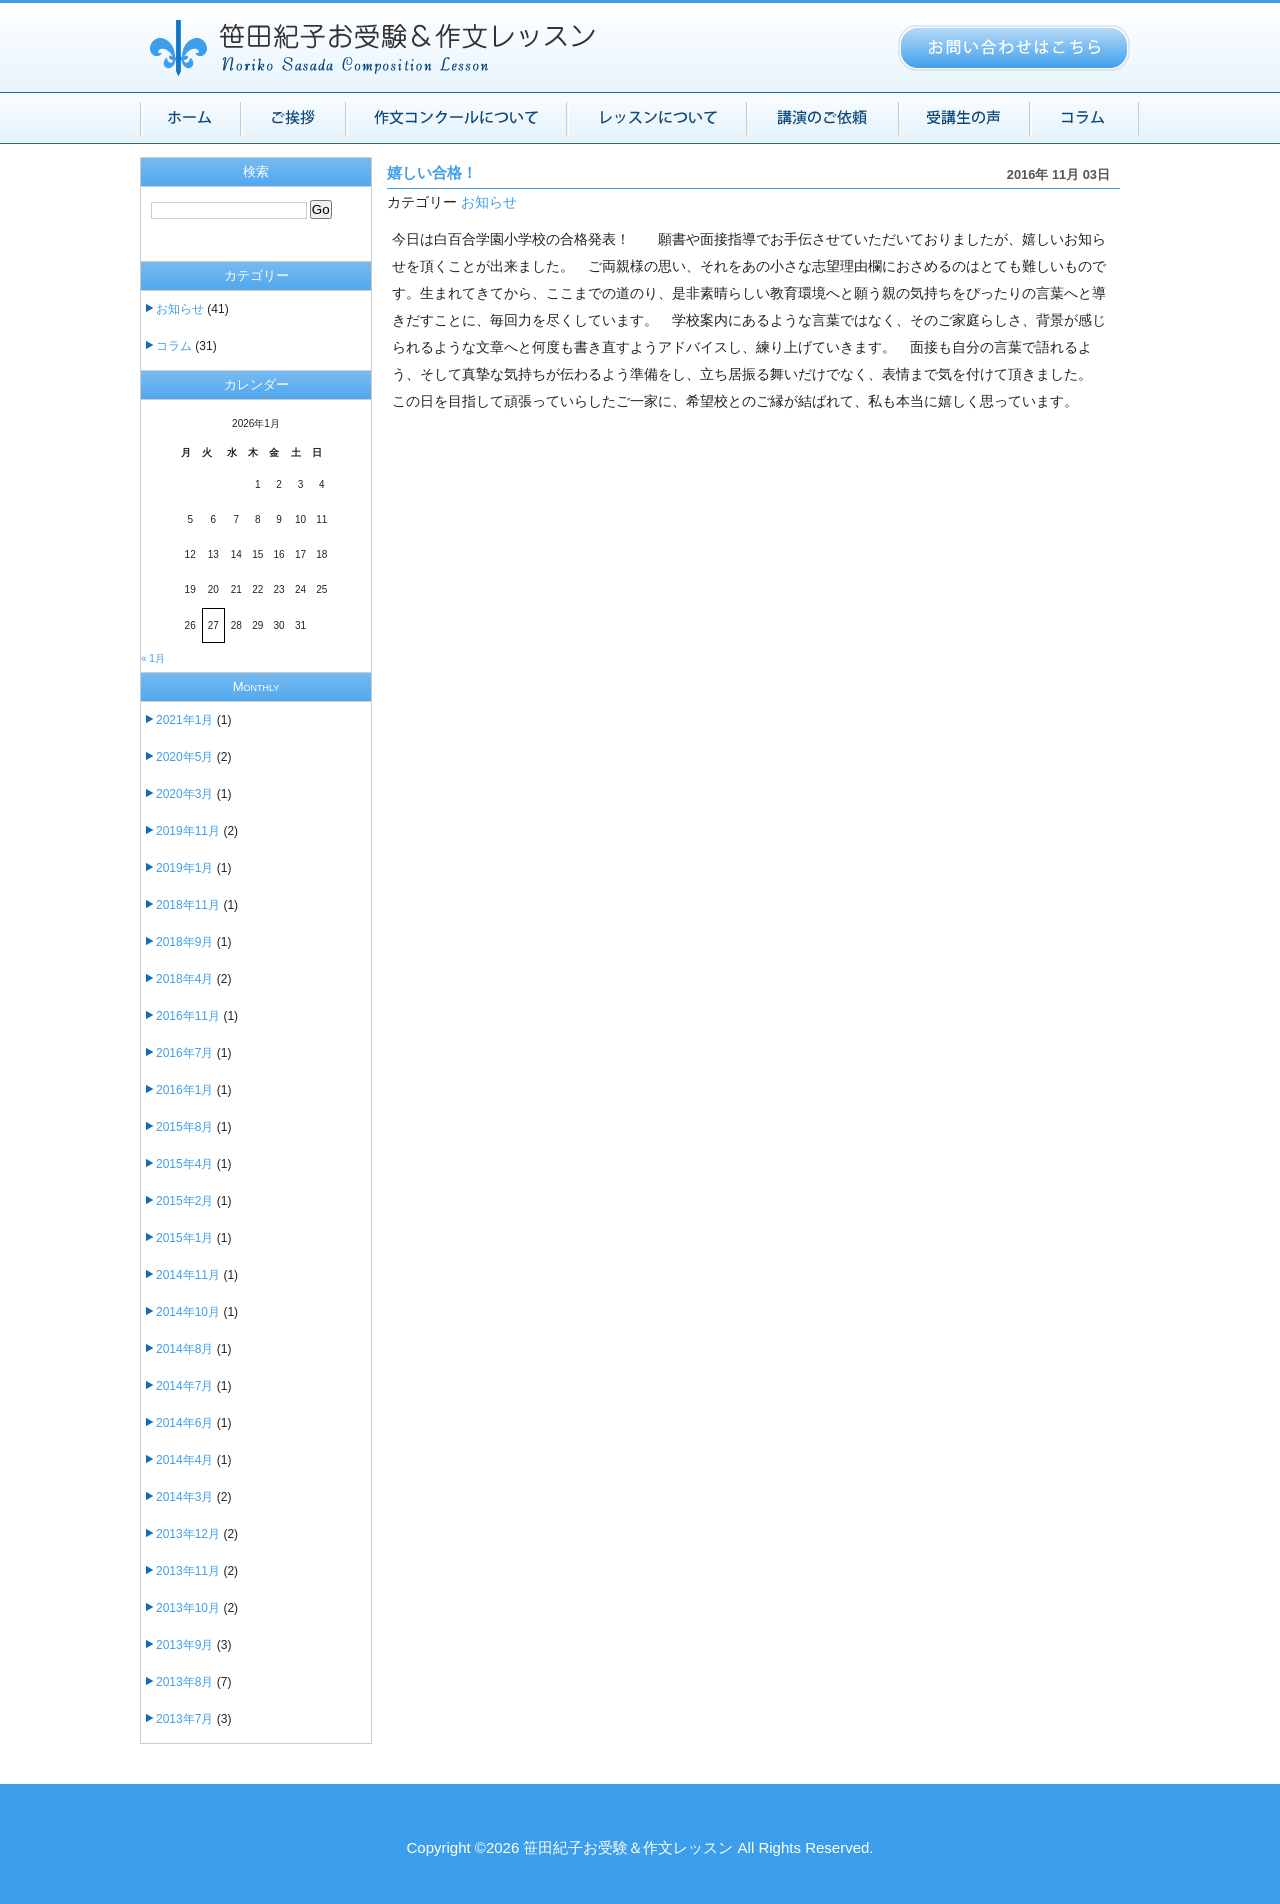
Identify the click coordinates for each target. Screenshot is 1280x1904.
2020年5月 (184, 757)
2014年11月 (188, 1275)
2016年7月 (184, 1053)
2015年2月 (184, 1201)
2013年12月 (188, 1534)
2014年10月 (188, 1312)
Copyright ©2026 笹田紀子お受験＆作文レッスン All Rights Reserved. (639, 1847)
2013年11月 (188, 1571)
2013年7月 (184, 1719)
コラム (174, 346)
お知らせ (489, 202)
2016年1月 (184, 1090)
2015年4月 (184, 1164)
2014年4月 (184, 1460)
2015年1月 (184, 1238)
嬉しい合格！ (432, 173)
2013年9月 (184, 1645)
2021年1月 (184, 720)
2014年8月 (184, 1349)
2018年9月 (184, 942)
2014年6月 (184, 1423)
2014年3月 (184, 1497)
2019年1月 (184, 868)
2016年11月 (188, 1016)
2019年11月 (188, 831)
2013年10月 (188, 1608)
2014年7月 (184, 1386)
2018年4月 (184, 979)
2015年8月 (184, 1127)
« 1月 (153, 658)
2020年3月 (184, 794)
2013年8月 (184, 1682)
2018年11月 (188, 905)
